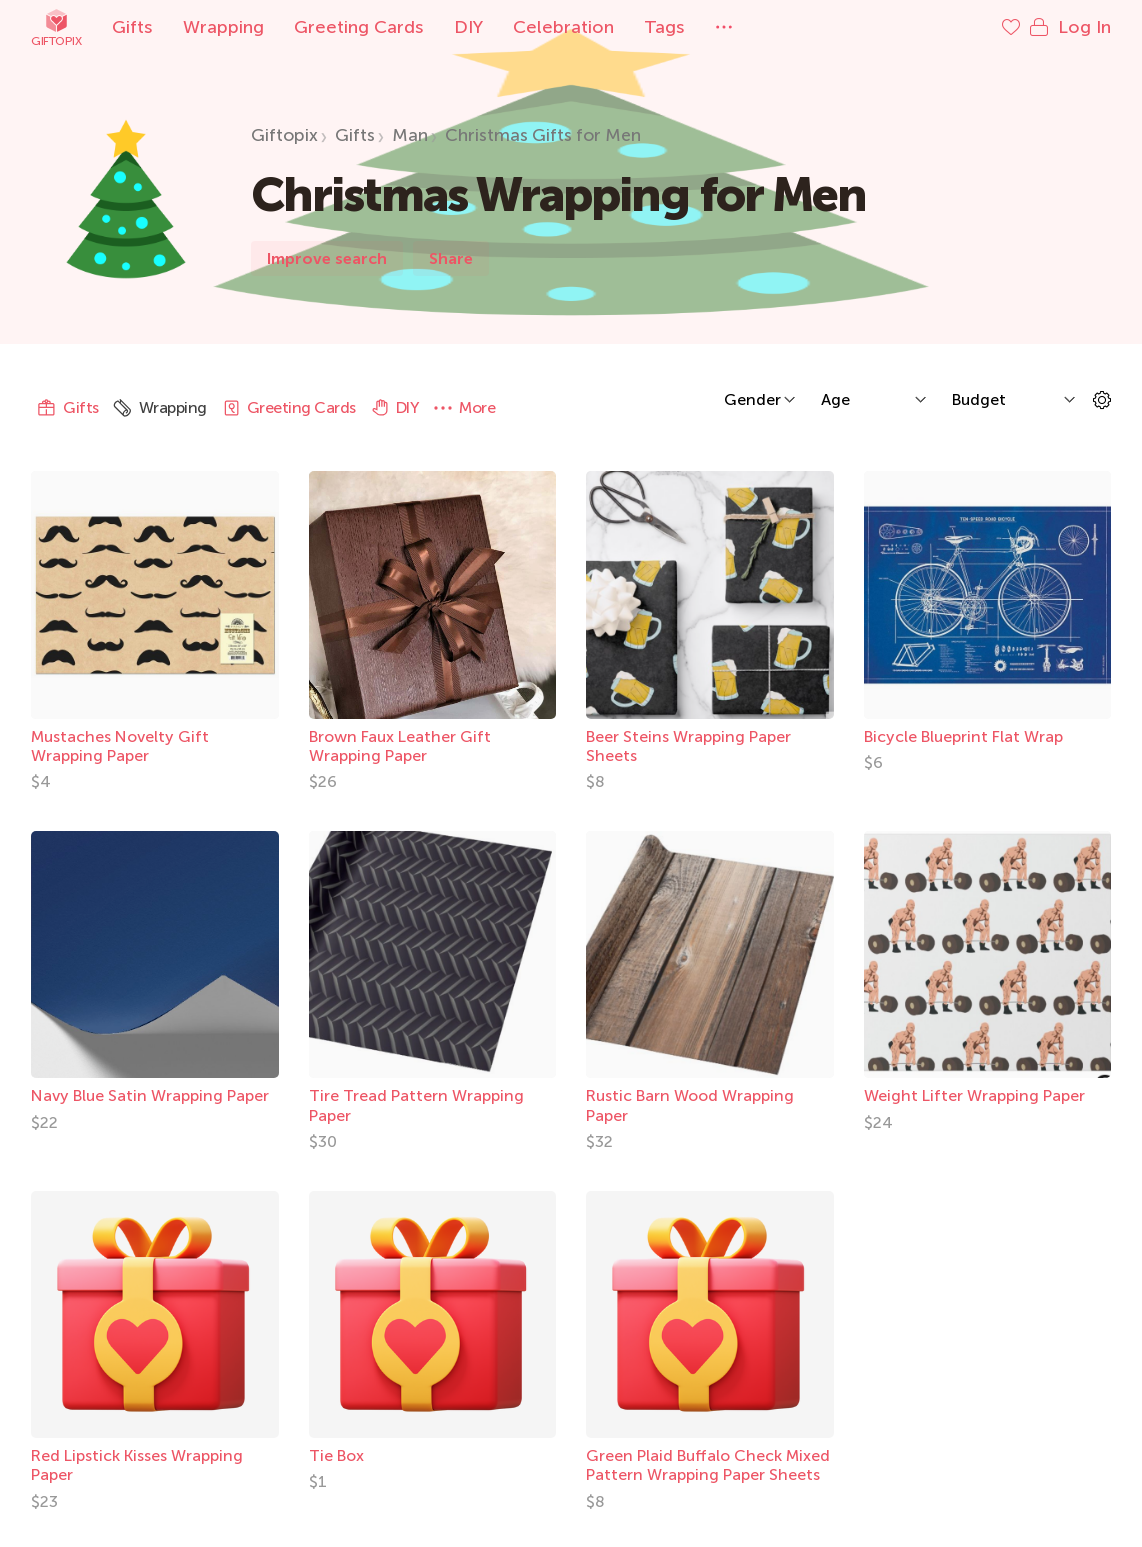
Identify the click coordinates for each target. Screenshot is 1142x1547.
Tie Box (336, 1455)
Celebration (563, 27)
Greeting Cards (359, 27)
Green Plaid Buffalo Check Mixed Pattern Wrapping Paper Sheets (708, 1465)
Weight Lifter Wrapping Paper (974, 1095)
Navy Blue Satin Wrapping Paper (150, 1095)
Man (410, 135)
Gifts (132, 27)
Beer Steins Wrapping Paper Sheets (688, 746)
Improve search (327, 258)
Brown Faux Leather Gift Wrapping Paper (400, 746)
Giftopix (56, 27)
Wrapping (223, 27)
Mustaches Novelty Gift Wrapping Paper (120, 746)
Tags (664, 27)
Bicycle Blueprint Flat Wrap (963, 736)
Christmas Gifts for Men (543, 135)
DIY (468, 27)
